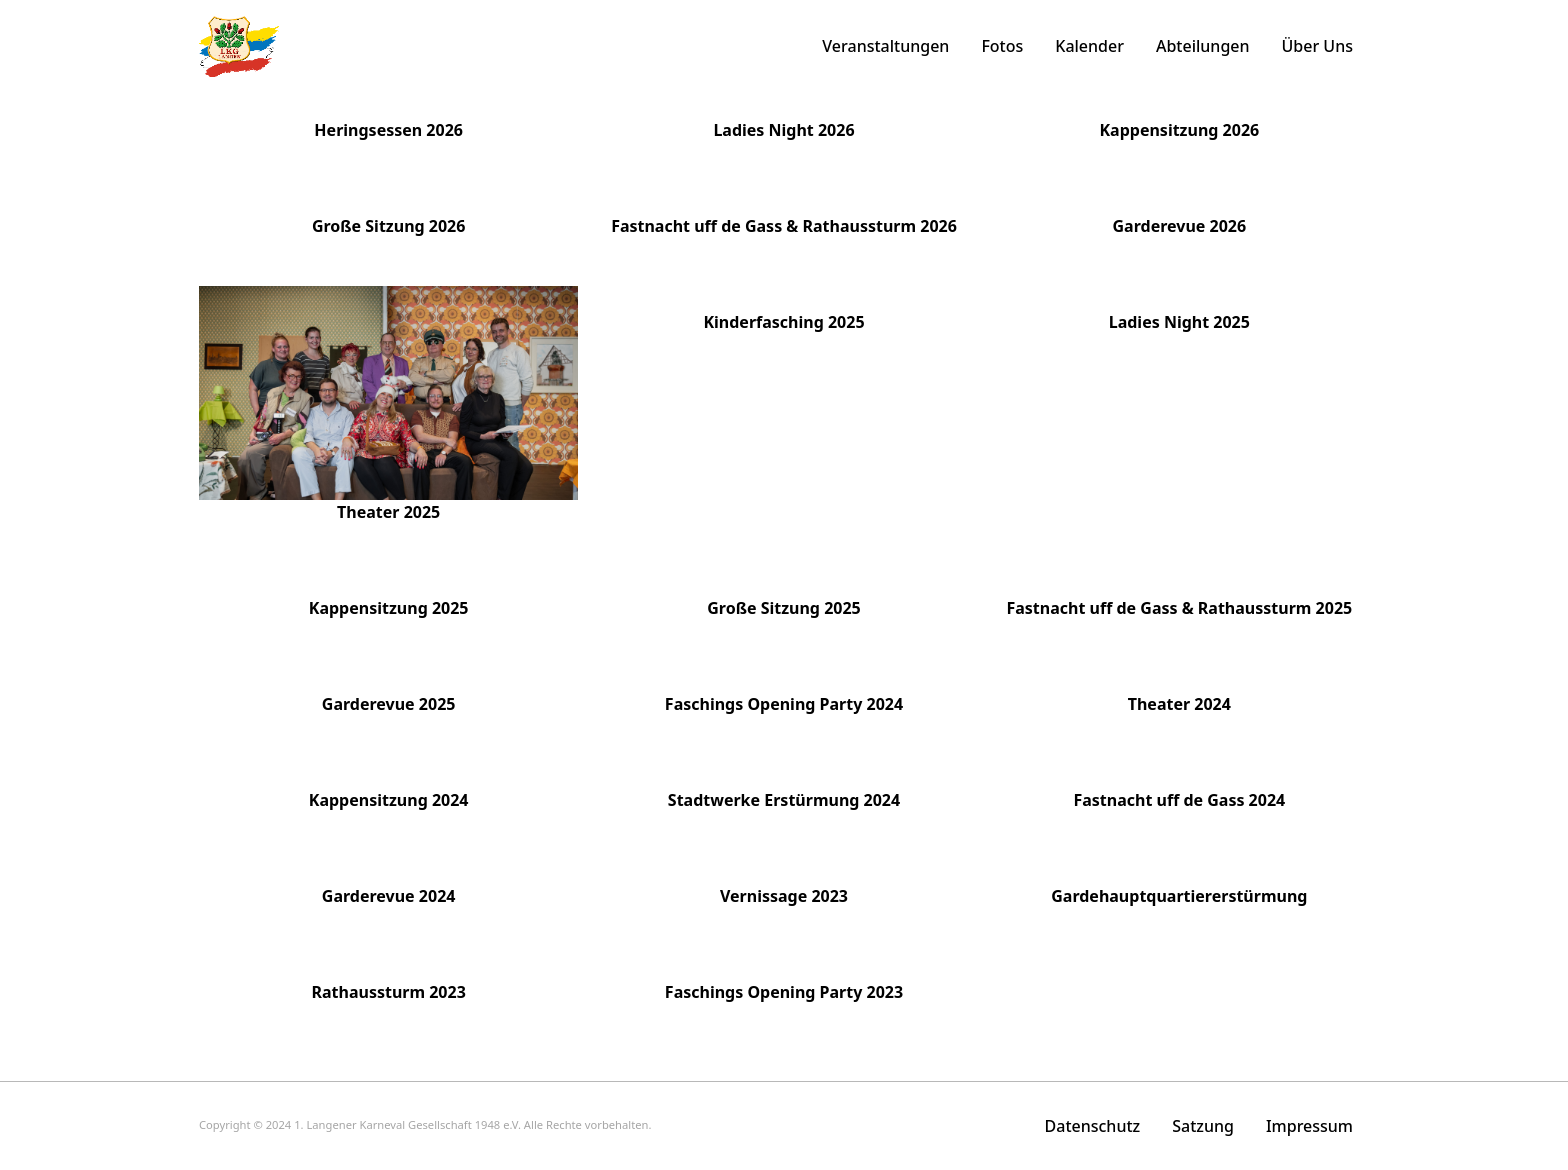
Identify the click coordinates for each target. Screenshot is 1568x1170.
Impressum (1309, 1126)
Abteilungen (1203, 46)
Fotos (1002, 46)
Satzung (1203, 1126)
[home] (239, 46)
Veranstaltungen (885, 46)
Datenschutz (1093, 1126)
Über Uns (1317, 46)
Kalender (1089, 46)
